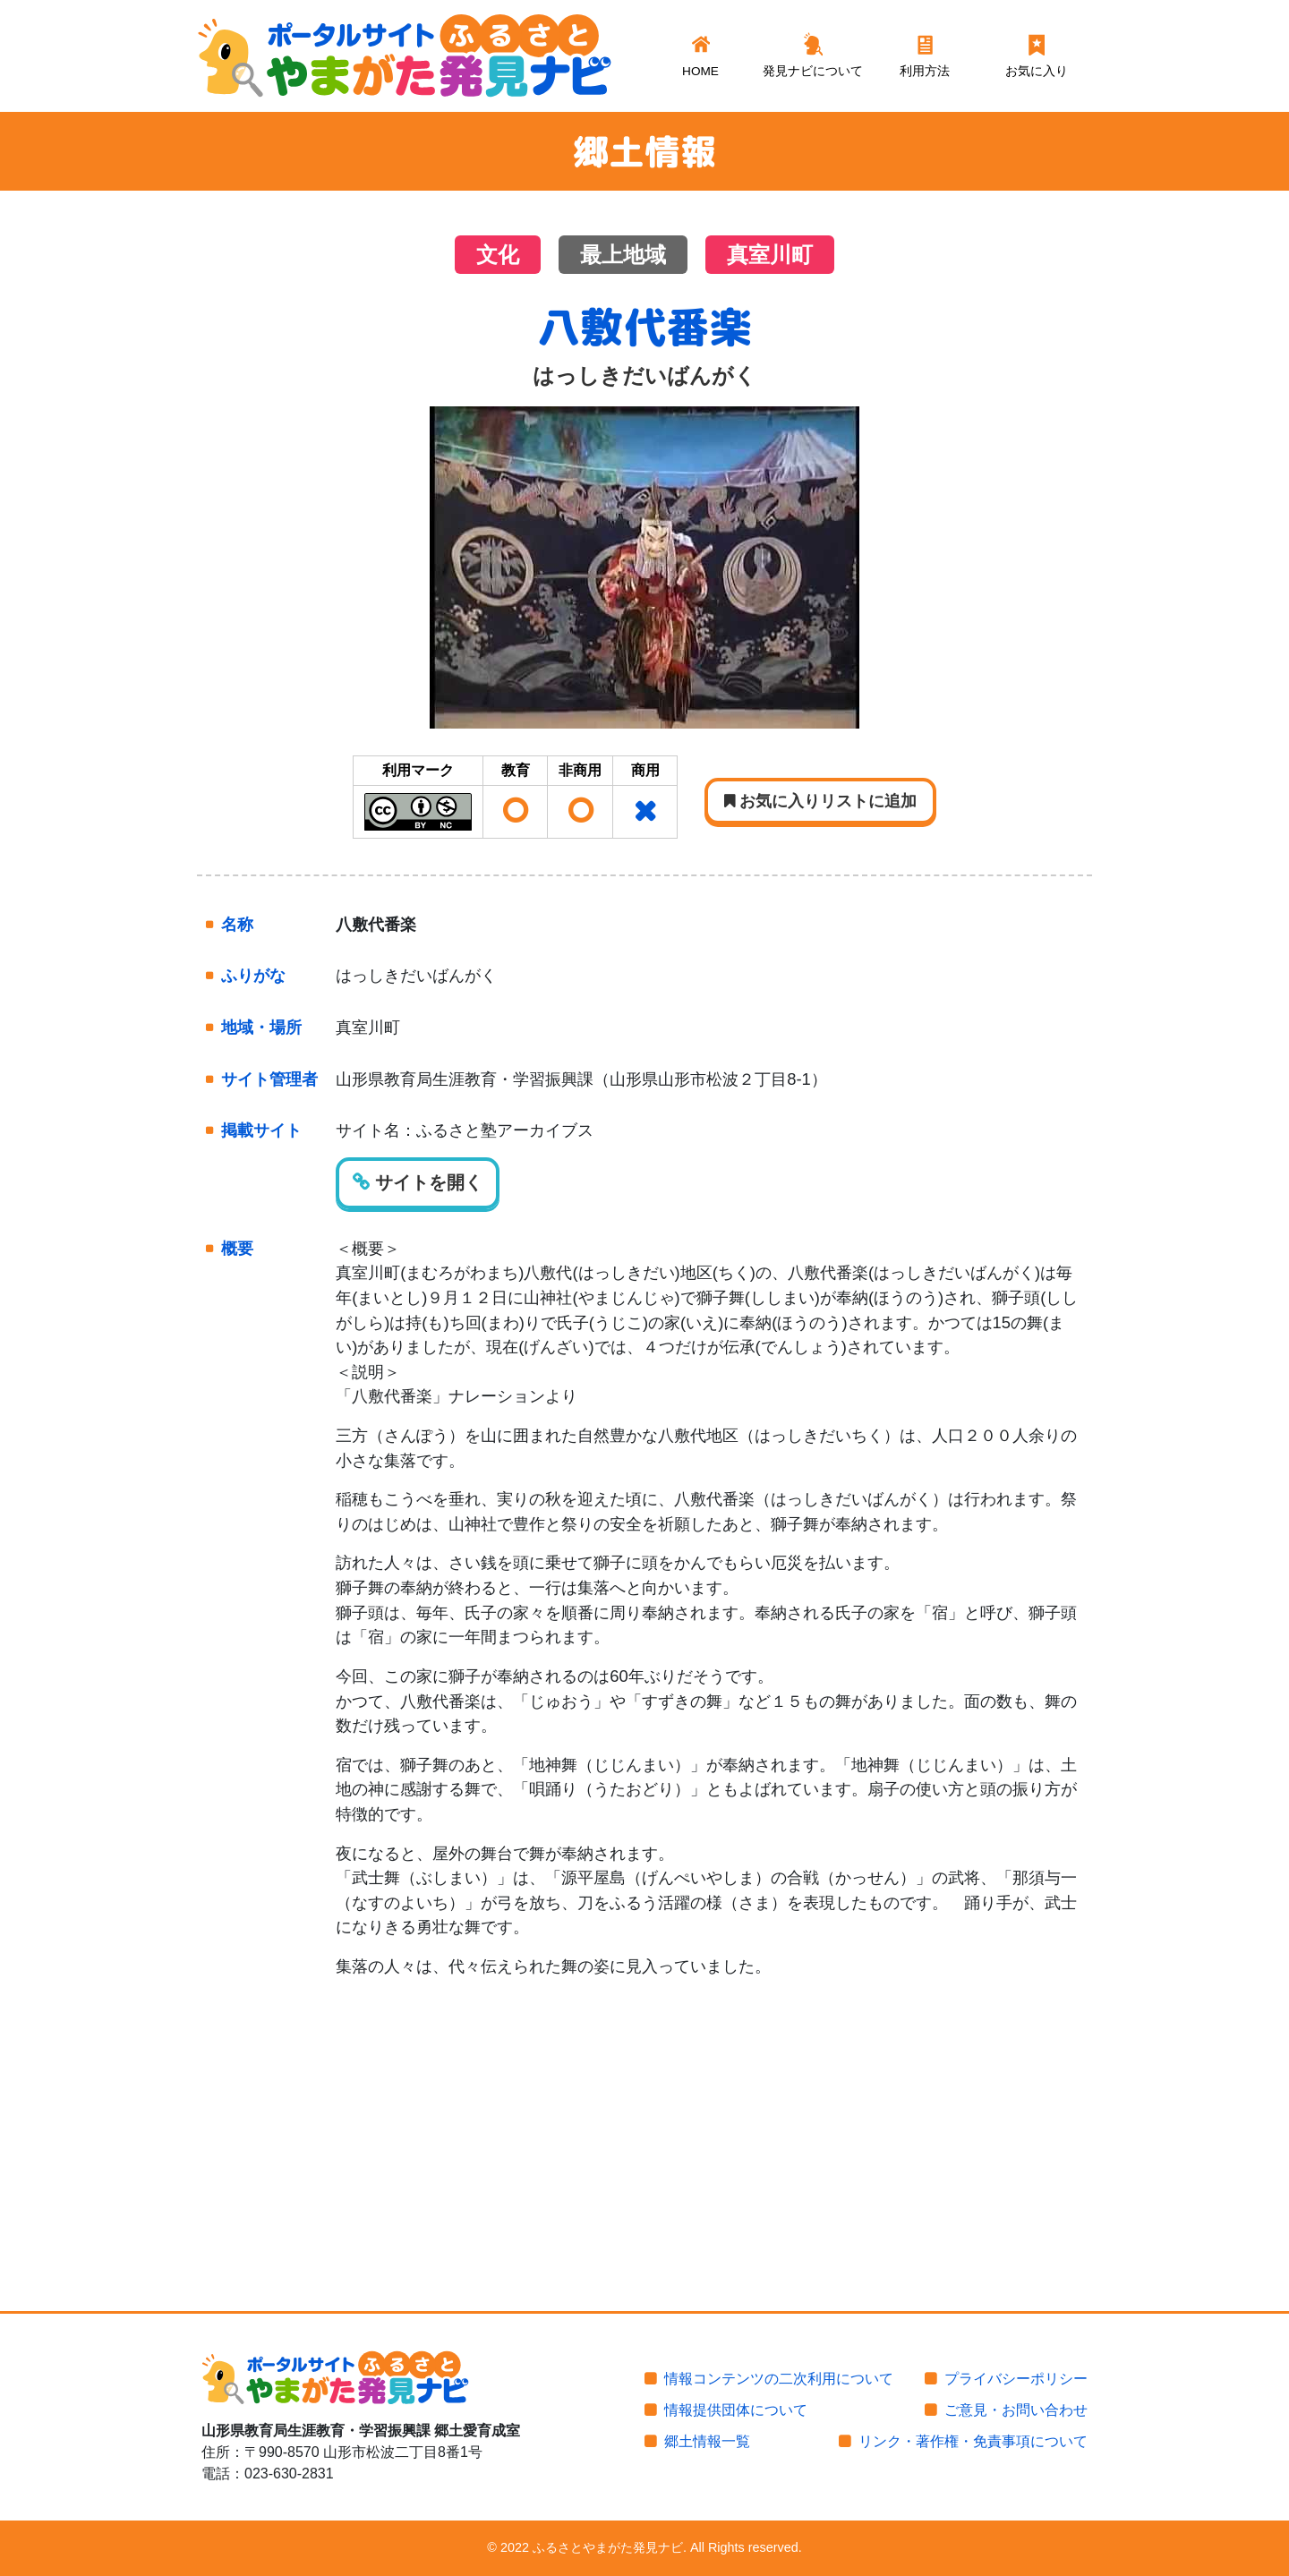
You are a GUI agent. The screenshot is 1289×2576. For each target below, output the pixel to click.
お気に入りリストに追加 (820, 801)
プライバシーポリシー (1016, 2378)
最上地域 (623, 255)
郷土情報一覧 (707, 2441)
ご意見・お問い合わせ (1016, 2410)
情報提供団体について (735, 2410)
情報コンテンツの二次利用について (778, 2378)
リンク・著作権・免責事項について (973, 2441)
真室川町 (770, 255)
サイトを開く (417, 1183)
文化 (497, 255)
